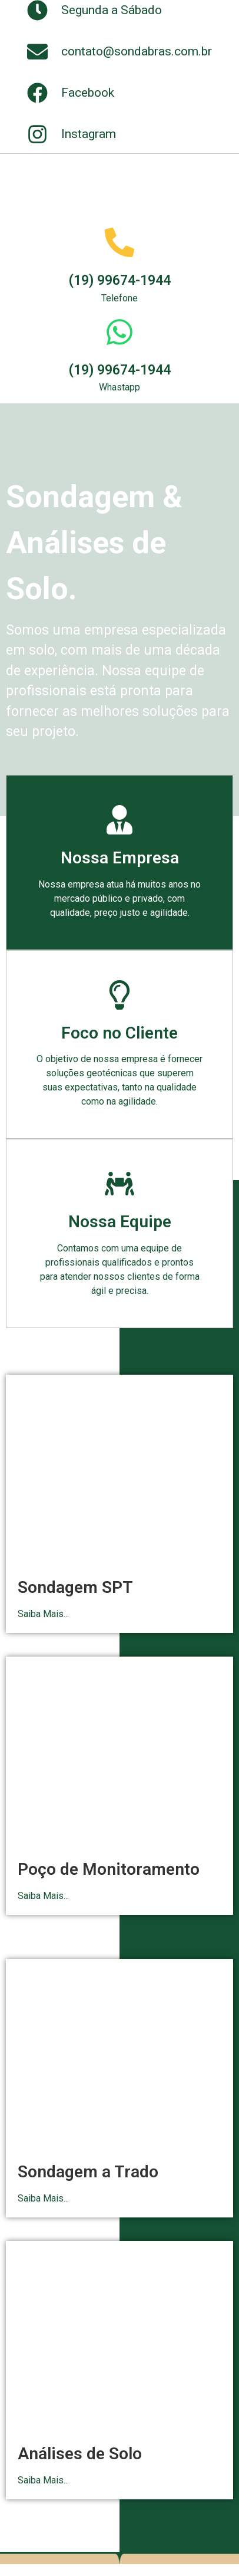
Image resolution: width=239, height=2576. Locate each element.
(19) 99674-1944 (120, 280)
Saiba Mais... (43, 1613)
